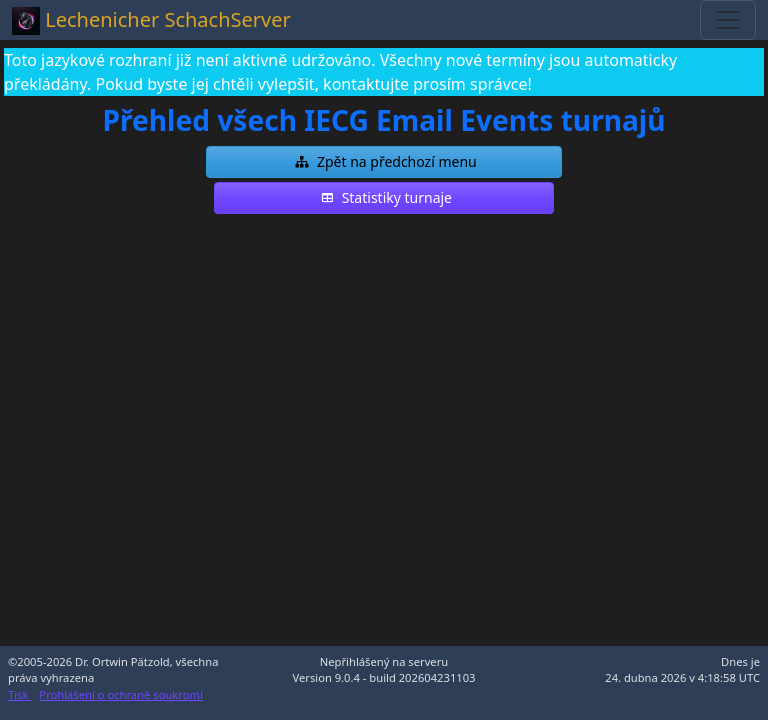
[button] (384, 162)
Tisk (19, 694)
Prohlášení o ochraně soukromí (120, 694)
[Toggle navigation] (728, 20)
